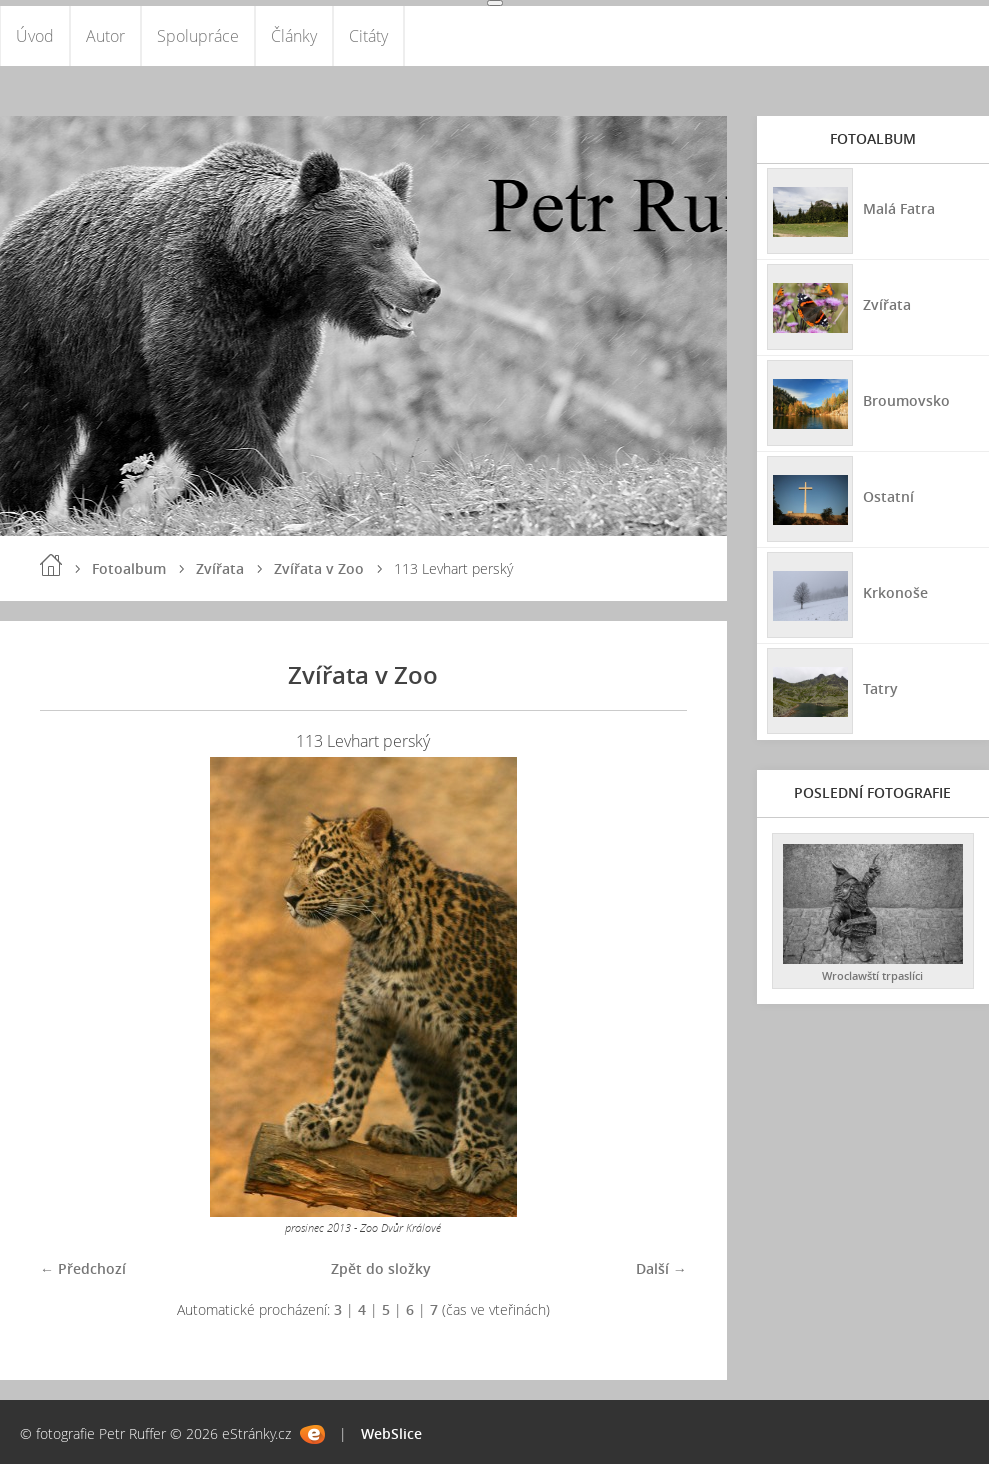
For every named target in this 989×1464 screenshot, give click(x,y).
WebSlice (391, 1433)
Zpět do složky (381, 1268)
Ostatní (888, 496)
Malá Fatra (899, 208)
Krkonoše (895, 592)
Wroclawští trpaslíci (872, 975)
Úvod (35, 36)
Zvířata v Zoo (319, 568)
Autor (105, 36)
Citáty (368, 36)
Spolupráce (198, 36)
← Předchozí (83, 1268)
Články (294, 36)
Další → (661, 1268)
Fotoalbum (129, 568)
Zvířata (220, 568)
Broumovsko (906, 400)
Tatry (880, 688)
